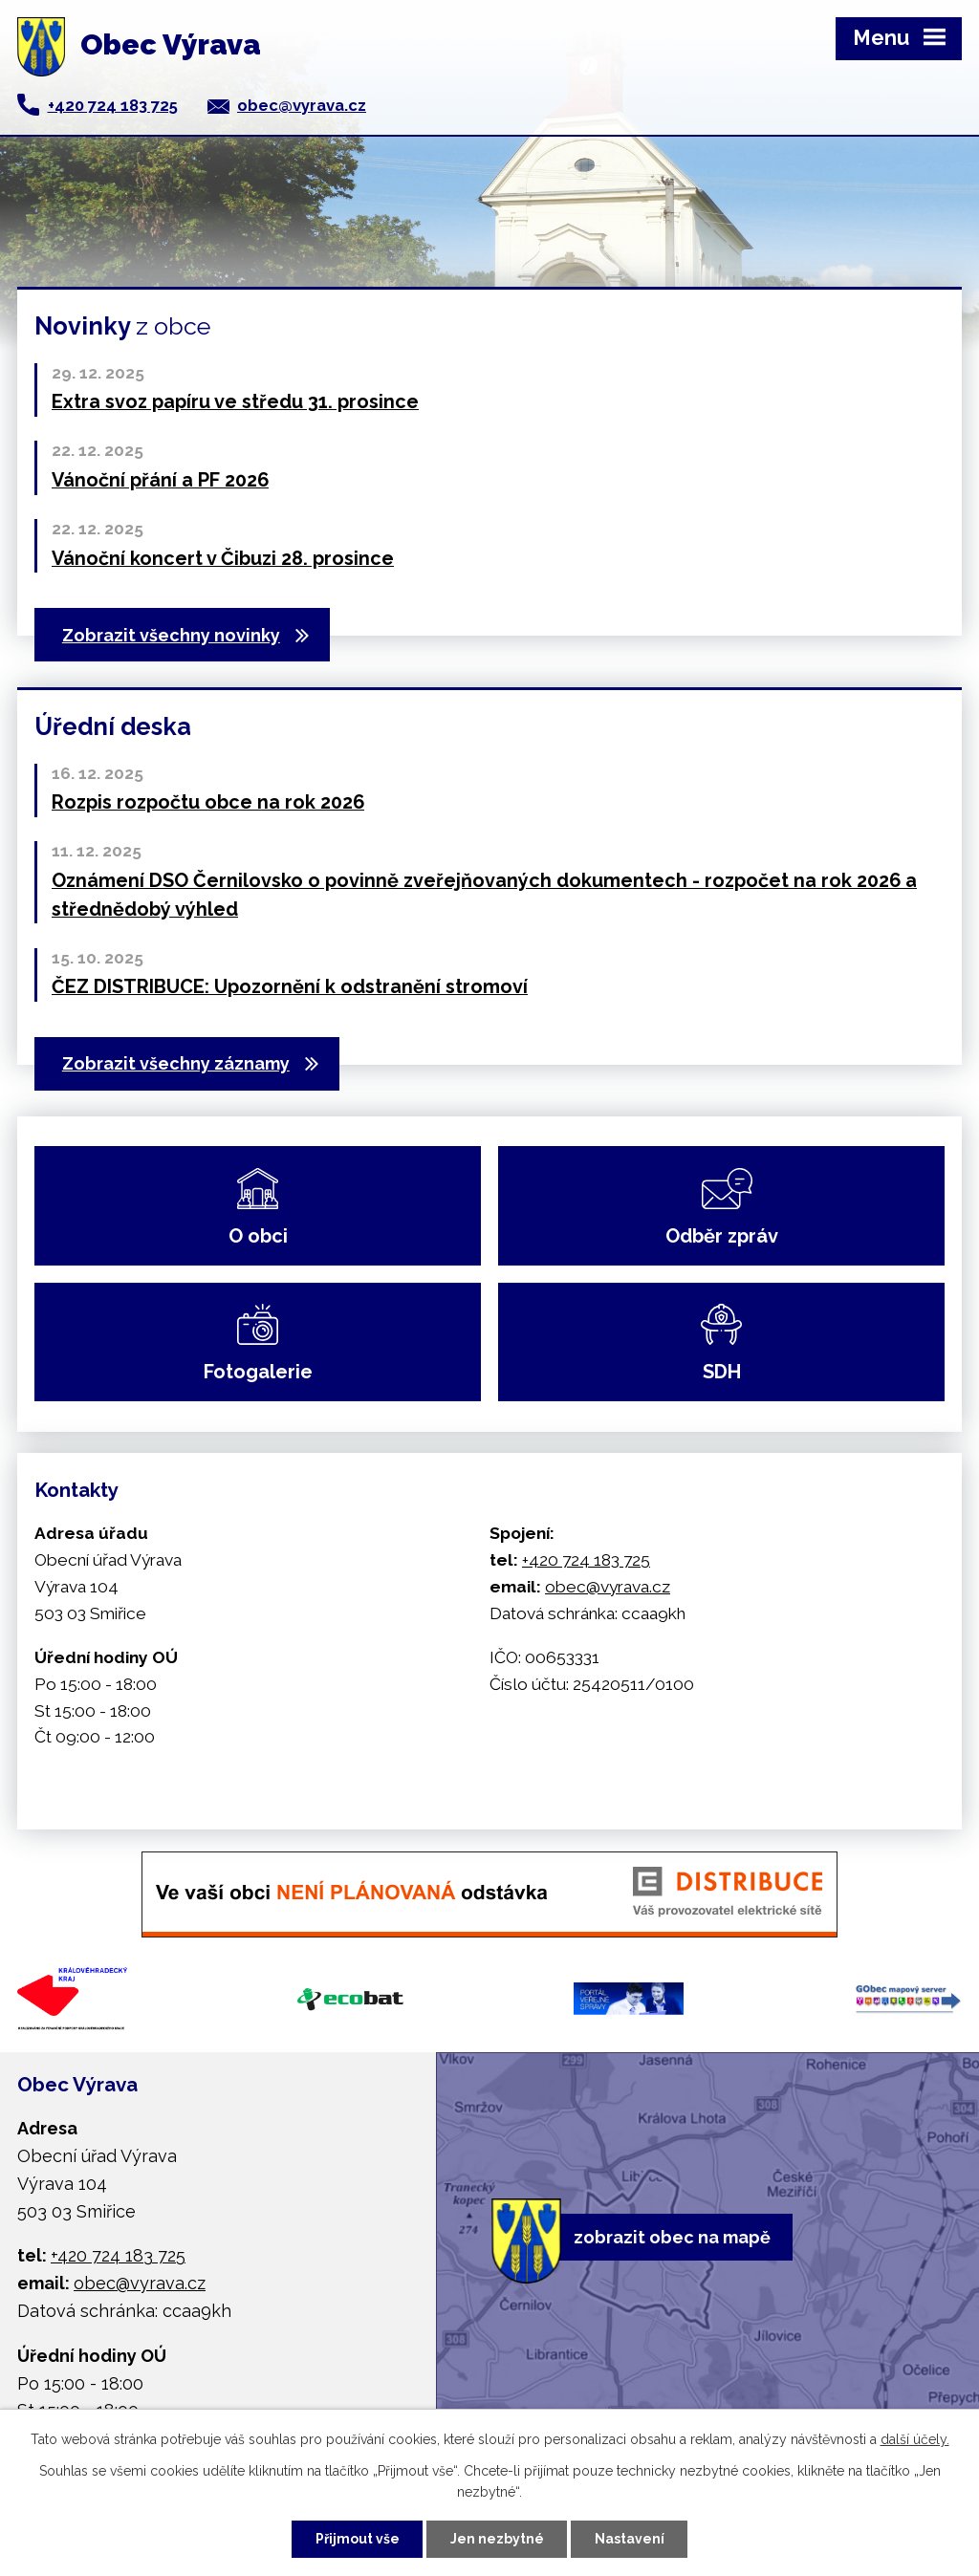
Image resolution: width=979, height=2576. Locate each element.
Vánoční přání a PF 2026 (160, 479)
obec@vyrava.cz (301, 105)
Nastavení (629, 2538)
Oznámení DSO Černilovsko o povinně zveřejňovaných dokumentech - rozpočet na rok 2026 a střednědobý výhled (484, 894)
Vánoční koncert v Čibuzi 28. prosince (223, 558)
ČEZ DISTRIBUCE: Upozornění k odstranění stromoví (290, 986)
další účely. (915, 2439)
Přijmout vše (357, 2538)
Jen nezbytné (497, 2538)
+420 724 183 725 (113, 105)
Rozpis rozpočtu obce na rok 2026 (208, 801)
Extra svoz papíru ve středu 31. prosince (235, 401)
